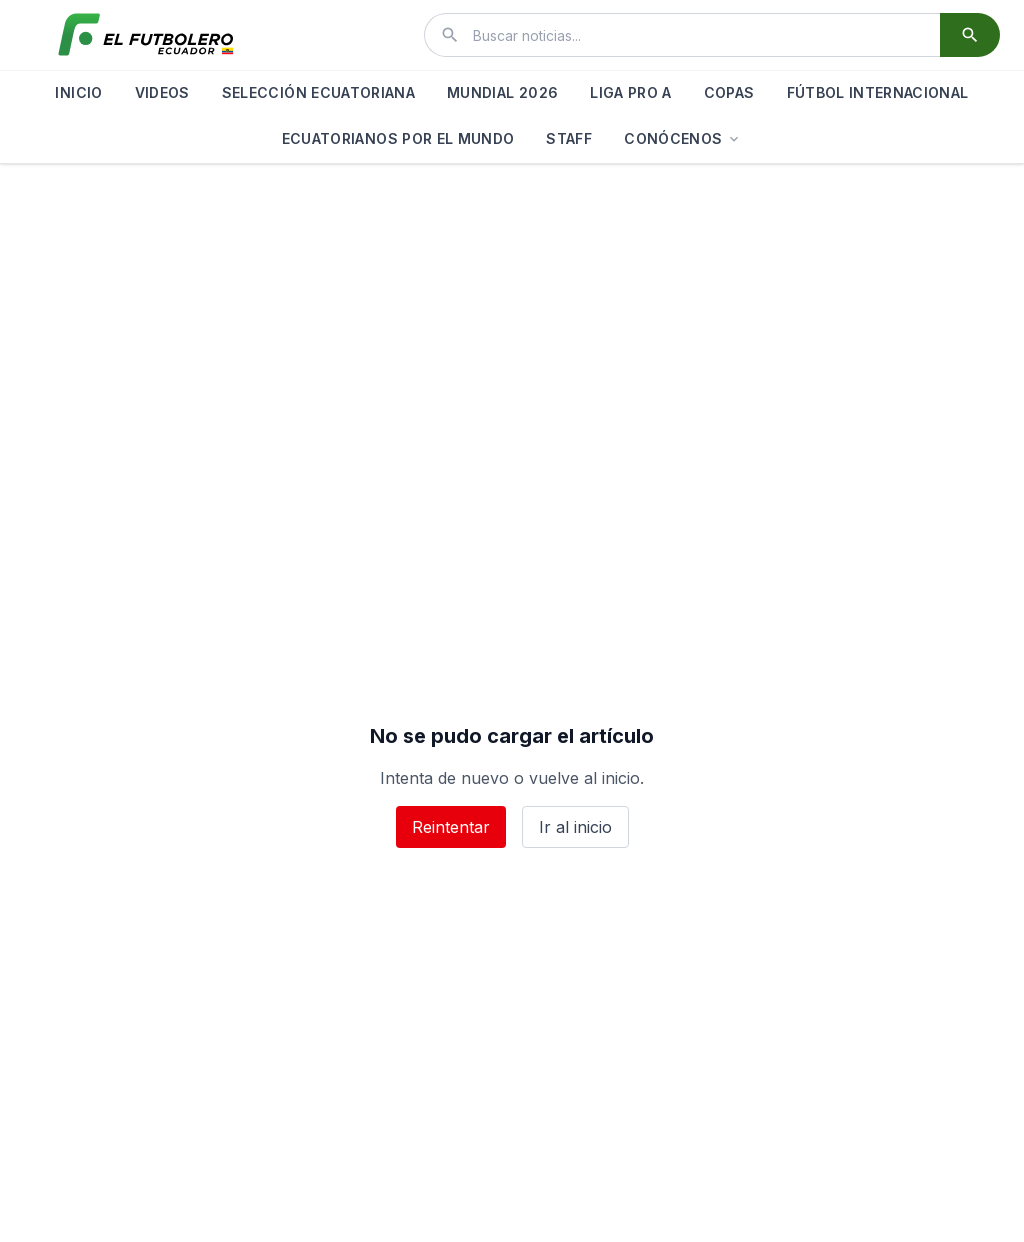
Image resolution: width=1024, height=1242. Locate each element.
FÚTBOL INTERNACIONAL (878, 92)
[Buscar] (970, 35)
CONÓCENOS (683, 138)
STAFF (569, 138)
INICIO (78, 92)
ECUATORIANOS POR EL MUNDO (398, 138)
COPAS (729, 92)
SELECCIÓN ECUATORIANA (318, 92)
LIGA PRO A (631, 92)
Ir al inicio (575, 827)
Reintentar (451, 827)
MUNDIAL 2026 (502, 92)
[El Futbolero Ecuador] (146, 35)
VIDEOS (162, 92)
